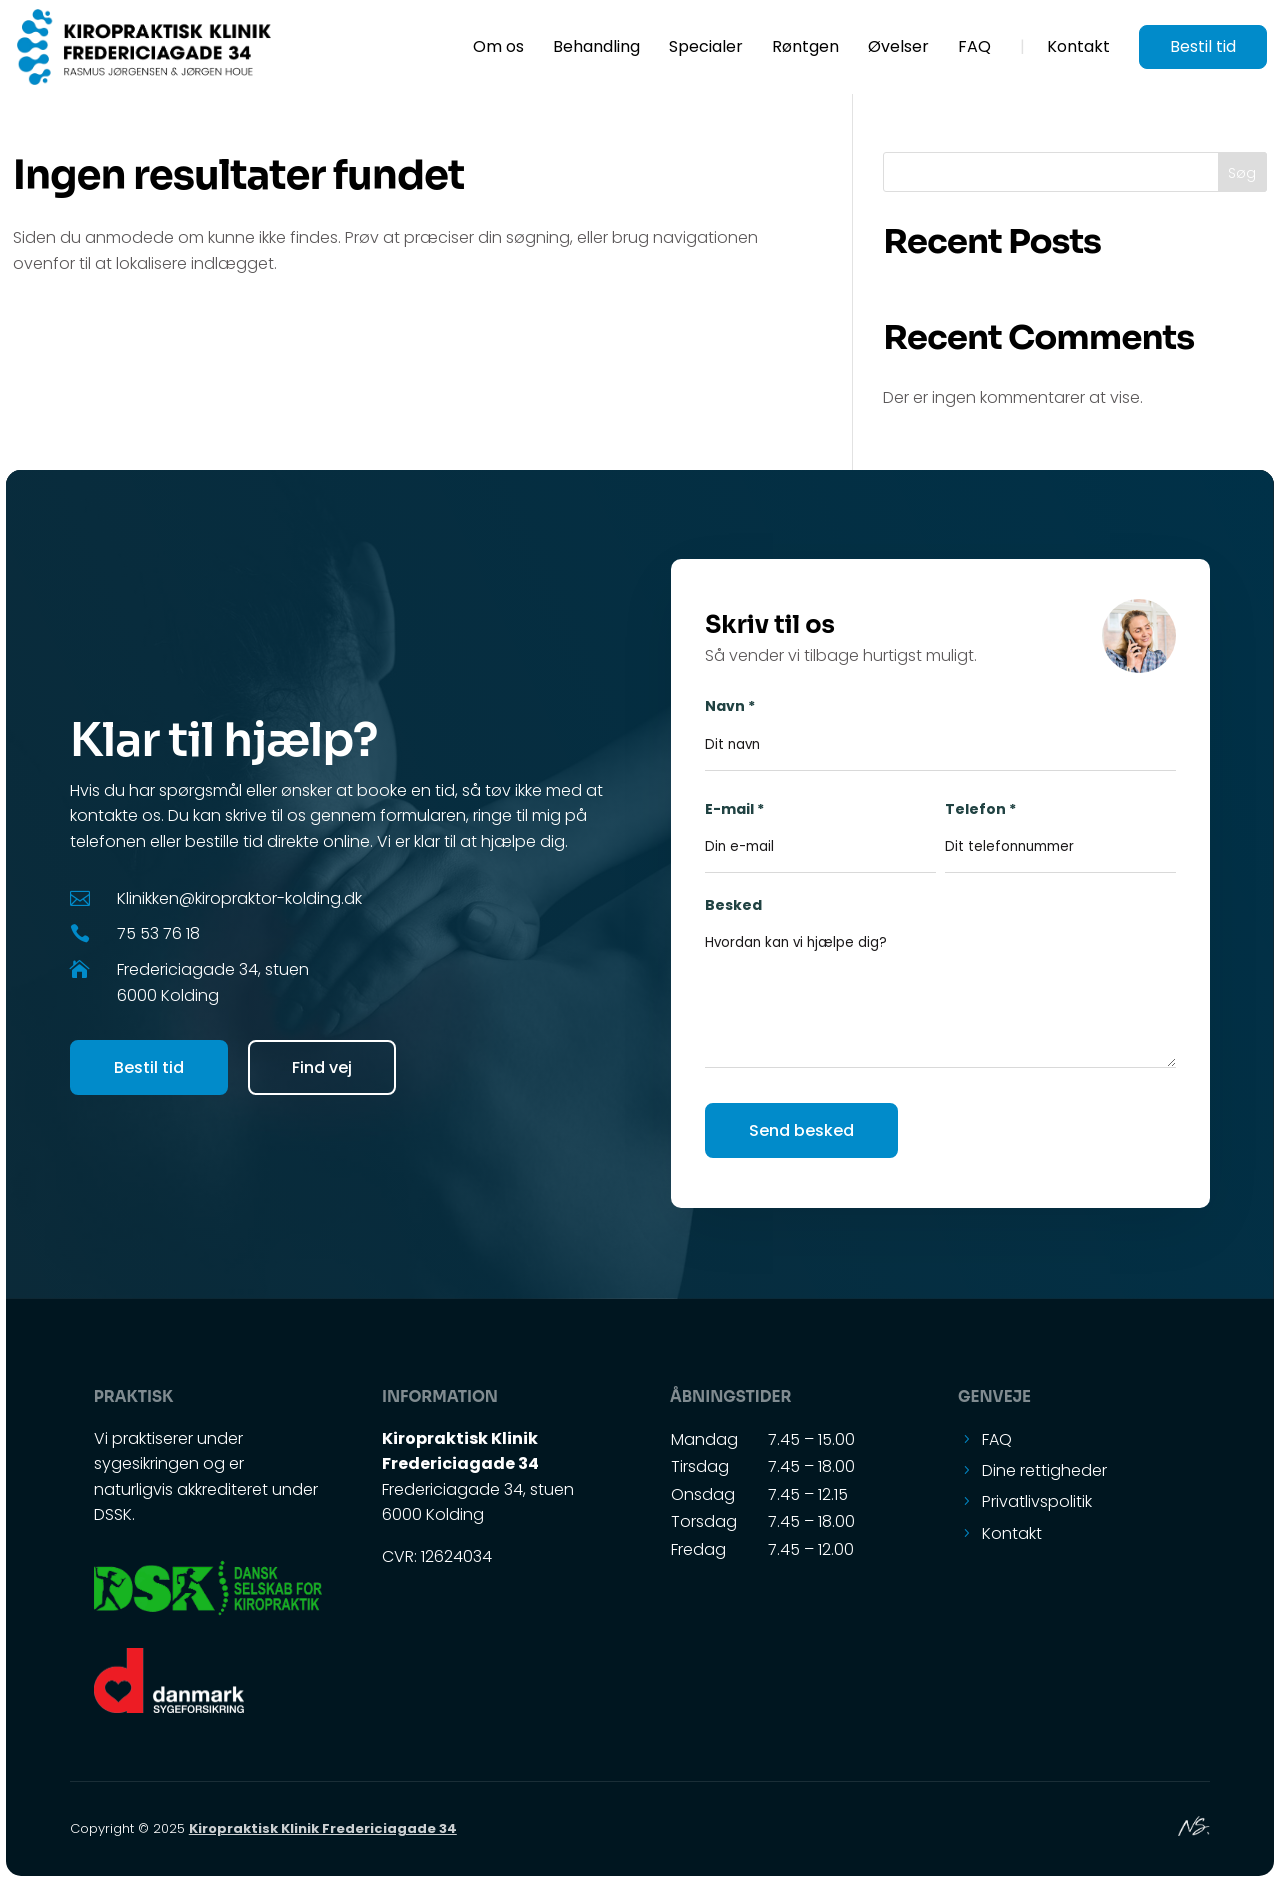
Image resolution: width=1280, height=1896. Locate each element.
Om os (498, 49)
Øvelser (898, 49)
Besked (940, 997)
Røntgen (805, 49)
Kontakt (1078, 49)
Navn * (940, 725)
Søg (1242, 173)
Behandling (596, 49)
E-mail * (820, 828)
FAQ (974, 49)
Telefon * (1060, 828)
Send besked (801, 1130)
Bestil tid (1203, 46)
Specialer (706, 49)
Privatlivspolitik (1037, 1501)
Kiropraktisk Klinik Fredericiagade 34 (323, 1828)
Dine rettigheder (1044, 1470)
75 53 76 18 (158, 933)
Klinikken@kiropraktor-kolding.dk (239, 898)
